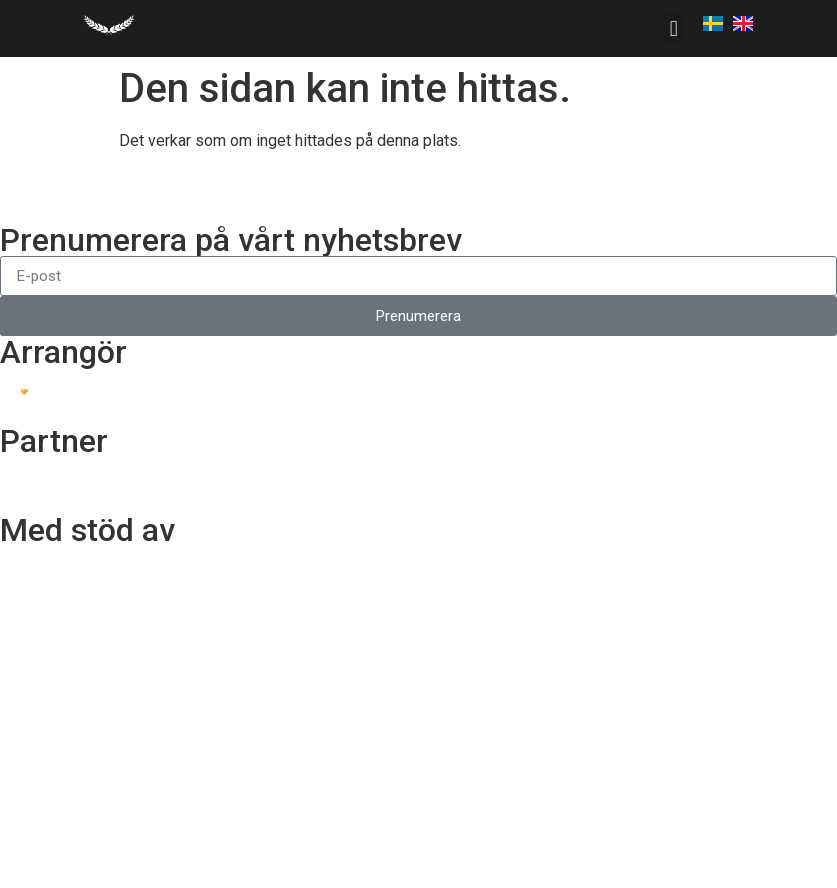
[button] (673, 28)
